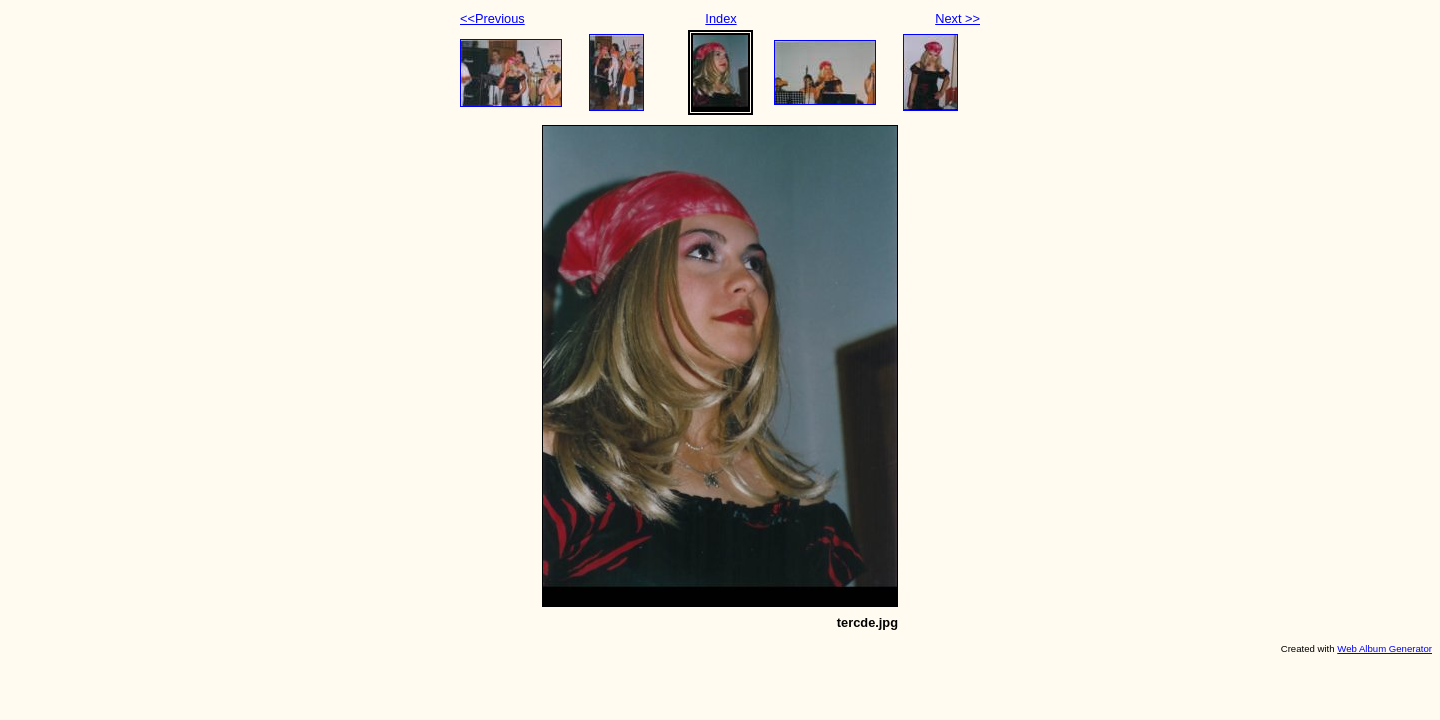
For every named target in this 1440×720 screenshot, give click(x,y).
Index (720, 18)
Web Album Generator (1384, 648)
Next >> (957, 18)
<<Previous (492, 18)
